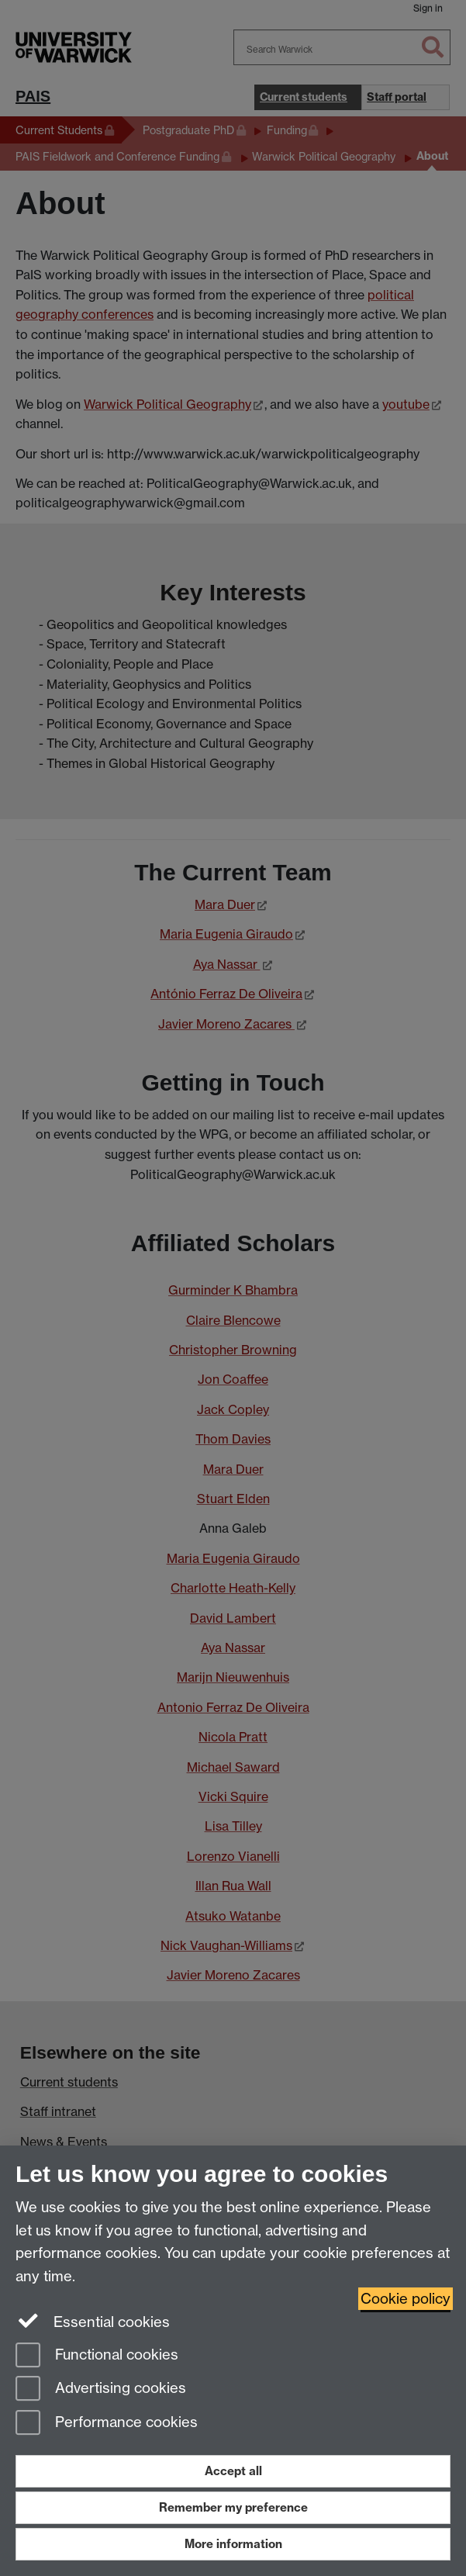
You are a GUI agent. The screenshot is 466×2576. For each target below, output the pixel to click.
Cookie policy (405, 2299)
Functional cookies (97, 2356)
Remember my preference (233, 2507)
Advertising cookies (101, 2389)
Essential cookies (93, 2321)
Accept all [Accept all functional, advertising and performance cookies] (233, 2471)
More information (233, 2543)
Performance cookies (107, 2423)
